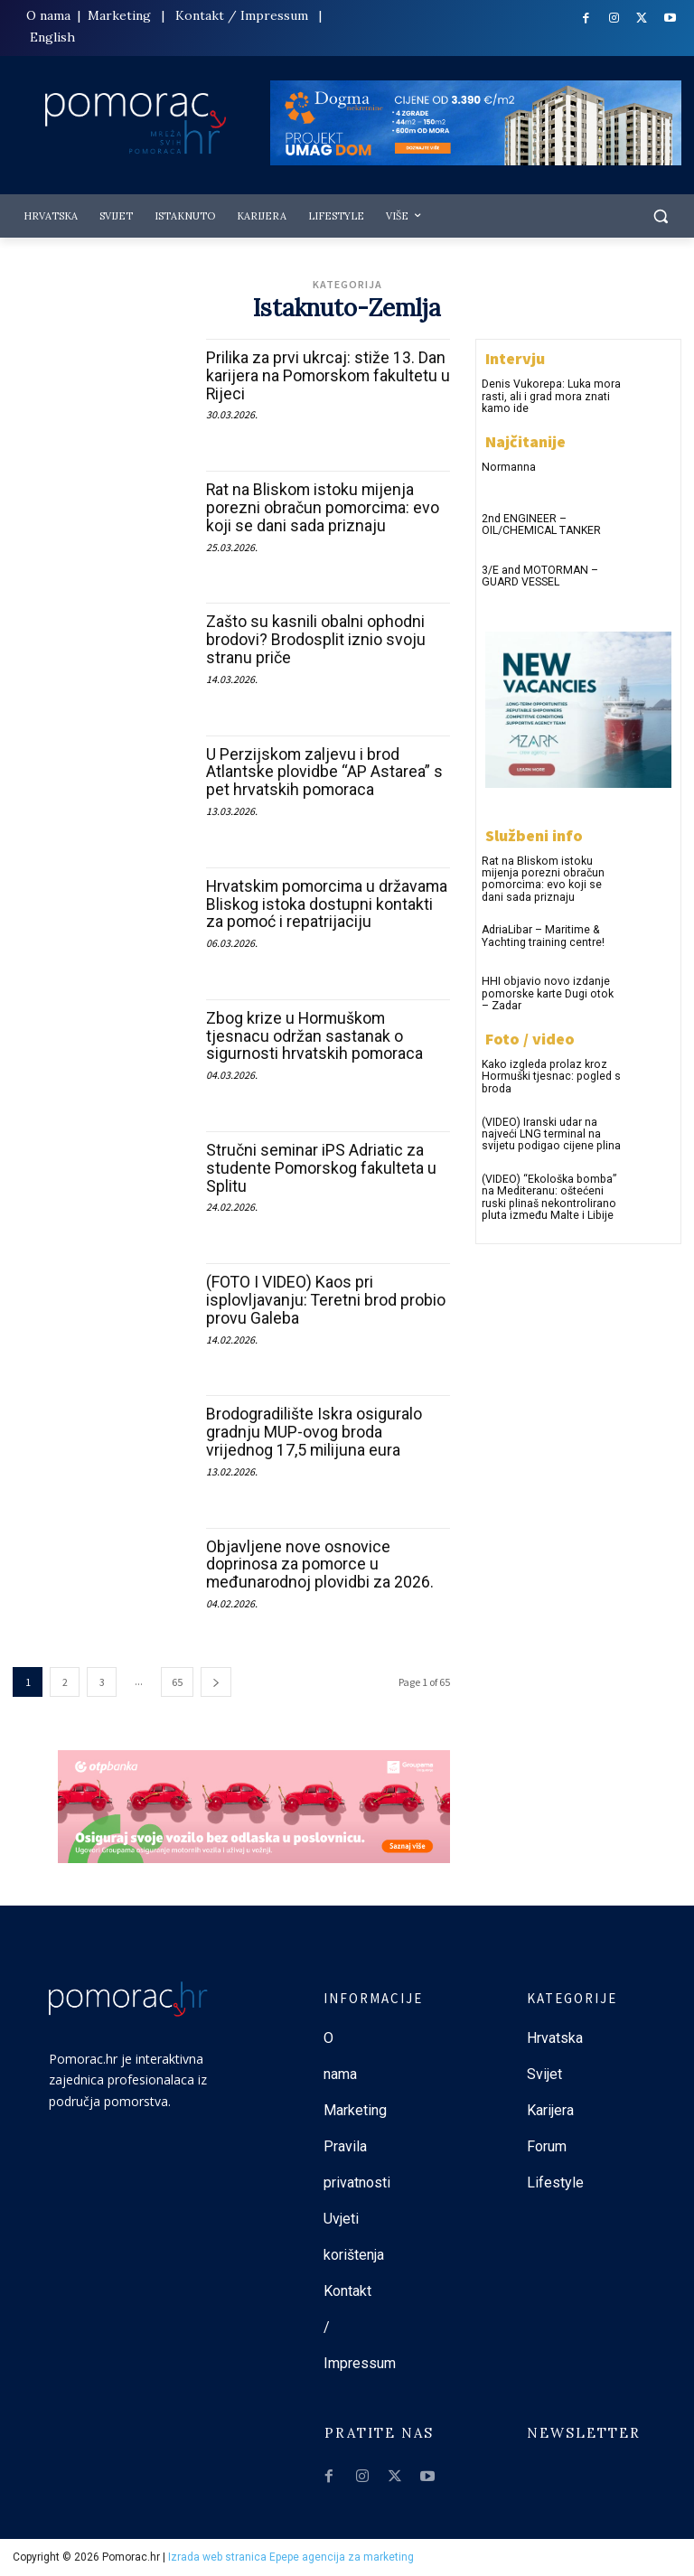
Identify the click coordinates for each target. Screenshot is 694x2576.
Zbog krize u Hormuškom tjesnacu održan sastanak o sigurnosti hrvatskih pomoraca (315, 1035)
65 (177, 1682)
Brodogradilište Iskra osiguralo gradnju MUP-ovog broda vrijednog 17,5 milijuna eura (314, 1431)
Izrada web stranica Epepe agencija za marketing (291, 2557)
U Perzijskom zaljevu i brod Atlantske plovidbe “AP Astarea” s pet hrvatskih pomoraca (324, 772)
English (52, 37)
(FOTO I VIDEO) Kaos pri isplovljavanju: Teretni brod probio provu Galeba (326, 1299)
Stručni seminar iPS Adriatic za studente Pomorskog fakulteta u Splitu (321, 1167)
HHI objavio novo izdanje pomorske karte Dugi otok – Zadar (550, 992)
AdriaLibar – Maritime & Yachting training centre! (543, 935)
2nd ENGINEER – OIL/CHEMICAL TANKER (540, 523)
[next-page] (216, 1682)
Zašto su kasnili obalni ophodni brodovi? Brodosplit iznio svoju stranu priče (316, 639)
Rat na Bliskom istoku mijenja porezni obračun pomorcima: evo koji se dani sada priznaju (323, 507)
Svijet (544, 2074)
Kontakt (199, 15)
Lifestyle (555, 2182)
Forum (548, 2146)
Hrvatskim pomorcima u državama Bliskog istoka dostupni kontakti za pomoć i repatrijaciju (325, 904)
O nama (50, 15)
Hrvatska (555, 2038)
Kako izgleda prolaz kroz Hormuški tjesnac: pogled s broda (549, 1073)
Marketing (119, 15)
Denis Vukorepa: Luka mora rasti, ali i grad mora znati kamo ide (550, 396)
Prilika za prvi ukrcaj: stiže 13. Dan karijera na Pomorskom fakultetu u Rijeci (325, 375)
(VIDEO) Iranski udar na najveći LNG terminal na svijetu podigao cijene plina (549, 1130)
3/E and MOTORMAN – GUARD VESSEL (539, 575)
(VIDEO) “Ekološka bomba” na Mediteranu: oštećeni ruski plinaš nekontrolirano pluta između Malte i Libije (547, 1193)
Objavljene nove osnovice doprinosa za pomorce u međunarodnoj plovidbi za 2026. (320, 1564)
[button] (660, 216)
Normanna (508, 466)
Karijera (550, 2110)
